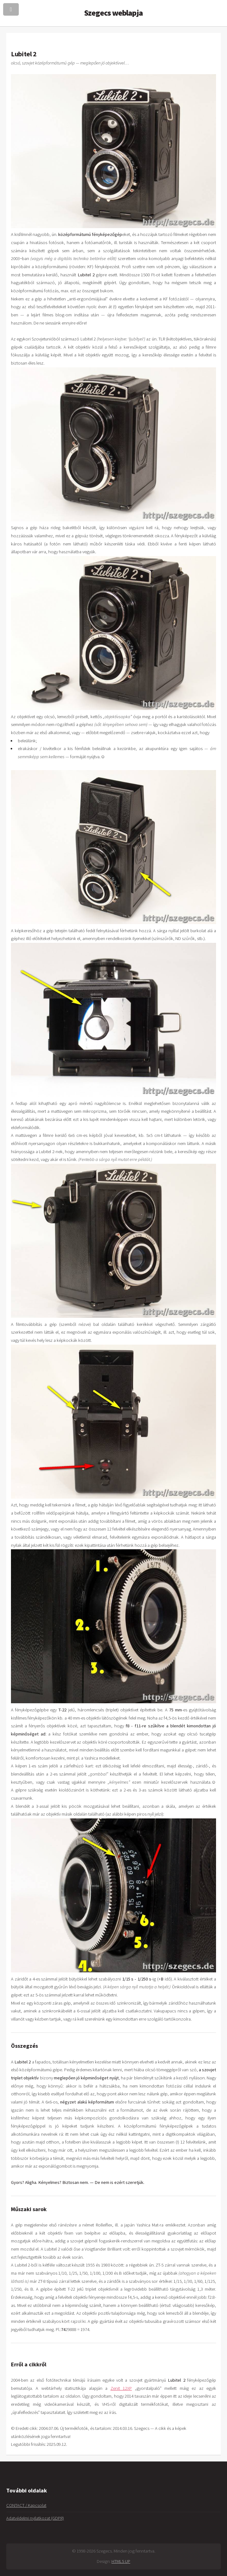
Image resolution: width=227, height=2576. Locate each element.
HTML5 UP (120, 2561)
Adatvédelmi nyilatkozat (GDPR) (35, 2518)
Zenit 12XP (121, 2388)
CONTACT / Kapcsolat (26, 2505)
